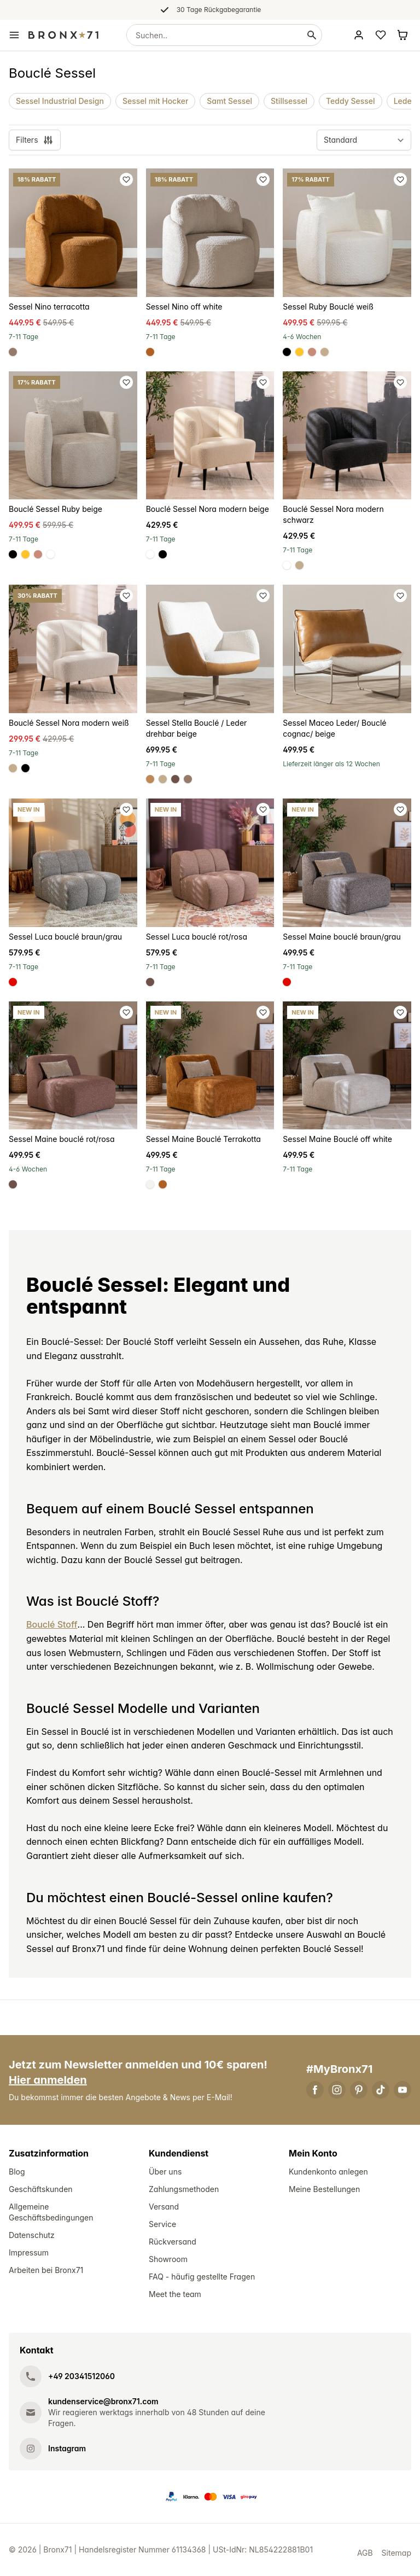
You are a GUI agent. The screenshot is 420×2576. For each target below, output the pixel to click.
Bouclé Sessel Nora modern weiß (69, 722)
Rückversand (172, 2241)
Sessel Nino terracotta (49, 306)
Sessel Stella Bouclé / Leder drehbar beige (196, 728)
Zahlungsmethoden (184, 2189)
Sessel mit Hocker (155, 101)
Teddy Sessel (350, 101)
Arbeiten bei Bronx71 (46, 2270)
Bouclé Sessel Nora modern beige (207, 509)
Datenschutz (32, 2235)
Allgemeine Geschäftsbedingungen (51, 2212)
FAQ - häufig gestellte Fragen (202, 2276)
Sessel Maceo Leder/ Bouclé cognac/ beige (334, 728)
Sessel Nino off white (184, 306)
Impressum (29, 2252)
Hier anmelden (48, 2080)
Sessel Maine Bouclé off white (337, 1139)
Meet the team (175, 2294)
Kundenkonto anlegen (328, 2171)
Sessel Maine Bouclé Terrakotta (203, 1139)
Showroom (168, 2259)
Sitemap (396, 2552)
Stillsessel (289, 101)
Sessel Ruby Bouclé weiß (328, 306)
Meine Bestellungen (324, 2189)
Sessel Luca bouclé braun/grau (65, 936)
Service (162, 2224)
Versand (164, 2206)
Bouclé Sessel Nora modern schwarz (333, 514)
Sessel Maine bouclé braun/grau (341, 936)
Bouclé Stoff (52, 1624)
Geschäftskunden (41, 2189)
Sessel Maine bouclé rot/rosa (62, 1139)
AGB (365, 2552)
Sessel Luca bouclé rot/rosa (196, 936)
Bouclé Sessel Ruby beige (55, 509)
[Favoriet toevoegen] (126, 179)
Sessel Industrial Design (60, 101)
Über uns (165, 2171)
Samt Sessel (229, 101)
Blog (17, 2171)
